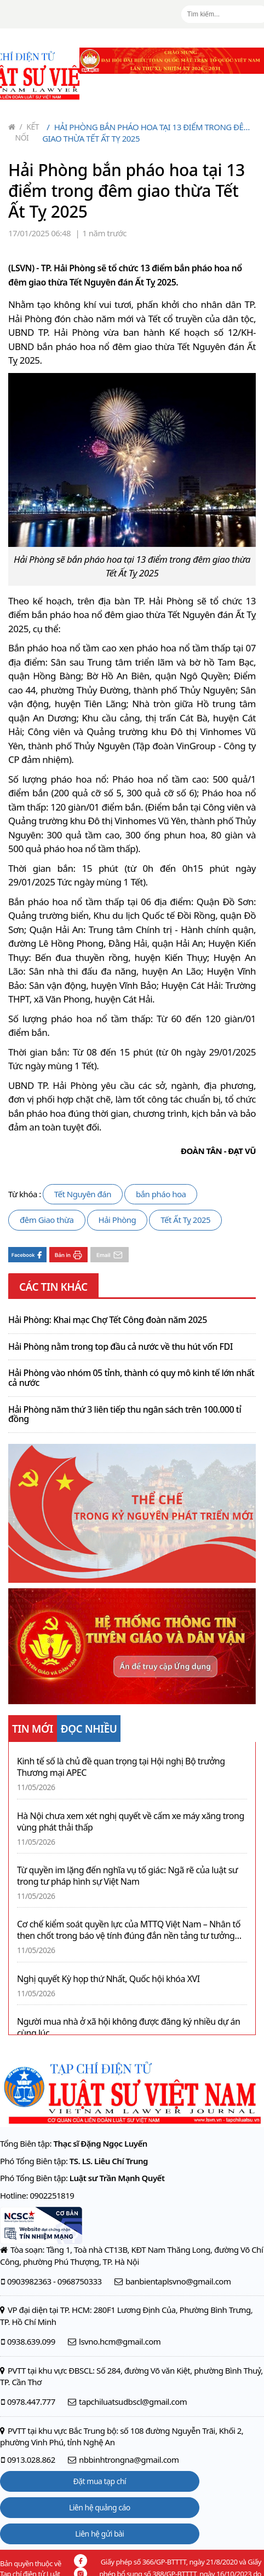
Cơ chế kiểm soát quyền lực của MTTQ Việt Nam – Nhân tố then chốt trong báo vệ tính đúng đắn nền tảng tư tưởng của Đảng (128, 1930)
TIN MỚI (32, 1729)
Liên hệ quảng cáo (99, 2507)
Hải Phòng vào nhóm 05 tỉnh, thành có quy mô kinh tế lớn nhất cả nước (131, 1378)
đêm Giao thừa (47, 1219)
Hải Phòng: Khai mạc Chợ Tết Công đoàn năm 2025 (107, 1320)
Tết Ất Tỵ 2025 (185, 1219)
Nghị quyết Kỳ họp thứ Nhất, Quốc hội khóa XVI (108, 1979)
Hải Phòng (117, 1219)
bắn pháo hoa (161, 1193)
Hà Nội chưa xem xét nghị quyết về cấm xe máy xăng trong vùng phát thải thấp (130, 1821)
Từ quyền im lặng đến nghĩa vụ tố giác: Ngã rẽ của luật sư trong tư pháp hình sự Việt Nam (127, 1875)
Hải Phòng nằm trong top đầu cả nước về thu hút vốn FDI (120, 1347)
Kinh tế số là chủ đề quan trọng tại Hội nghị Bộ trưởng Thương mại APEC (121, 1767)
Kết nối (27, 132)
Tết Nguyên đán (82, 1193)
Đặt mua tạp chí (100, 2481)
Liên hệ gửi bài (99, 2533)
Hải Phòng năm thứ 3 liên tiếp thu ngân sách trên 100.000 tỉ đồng (124, 1414)
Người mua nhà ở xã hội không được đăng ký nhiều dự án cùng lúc (128, 2027)
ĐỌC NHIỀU (89, 1729)
